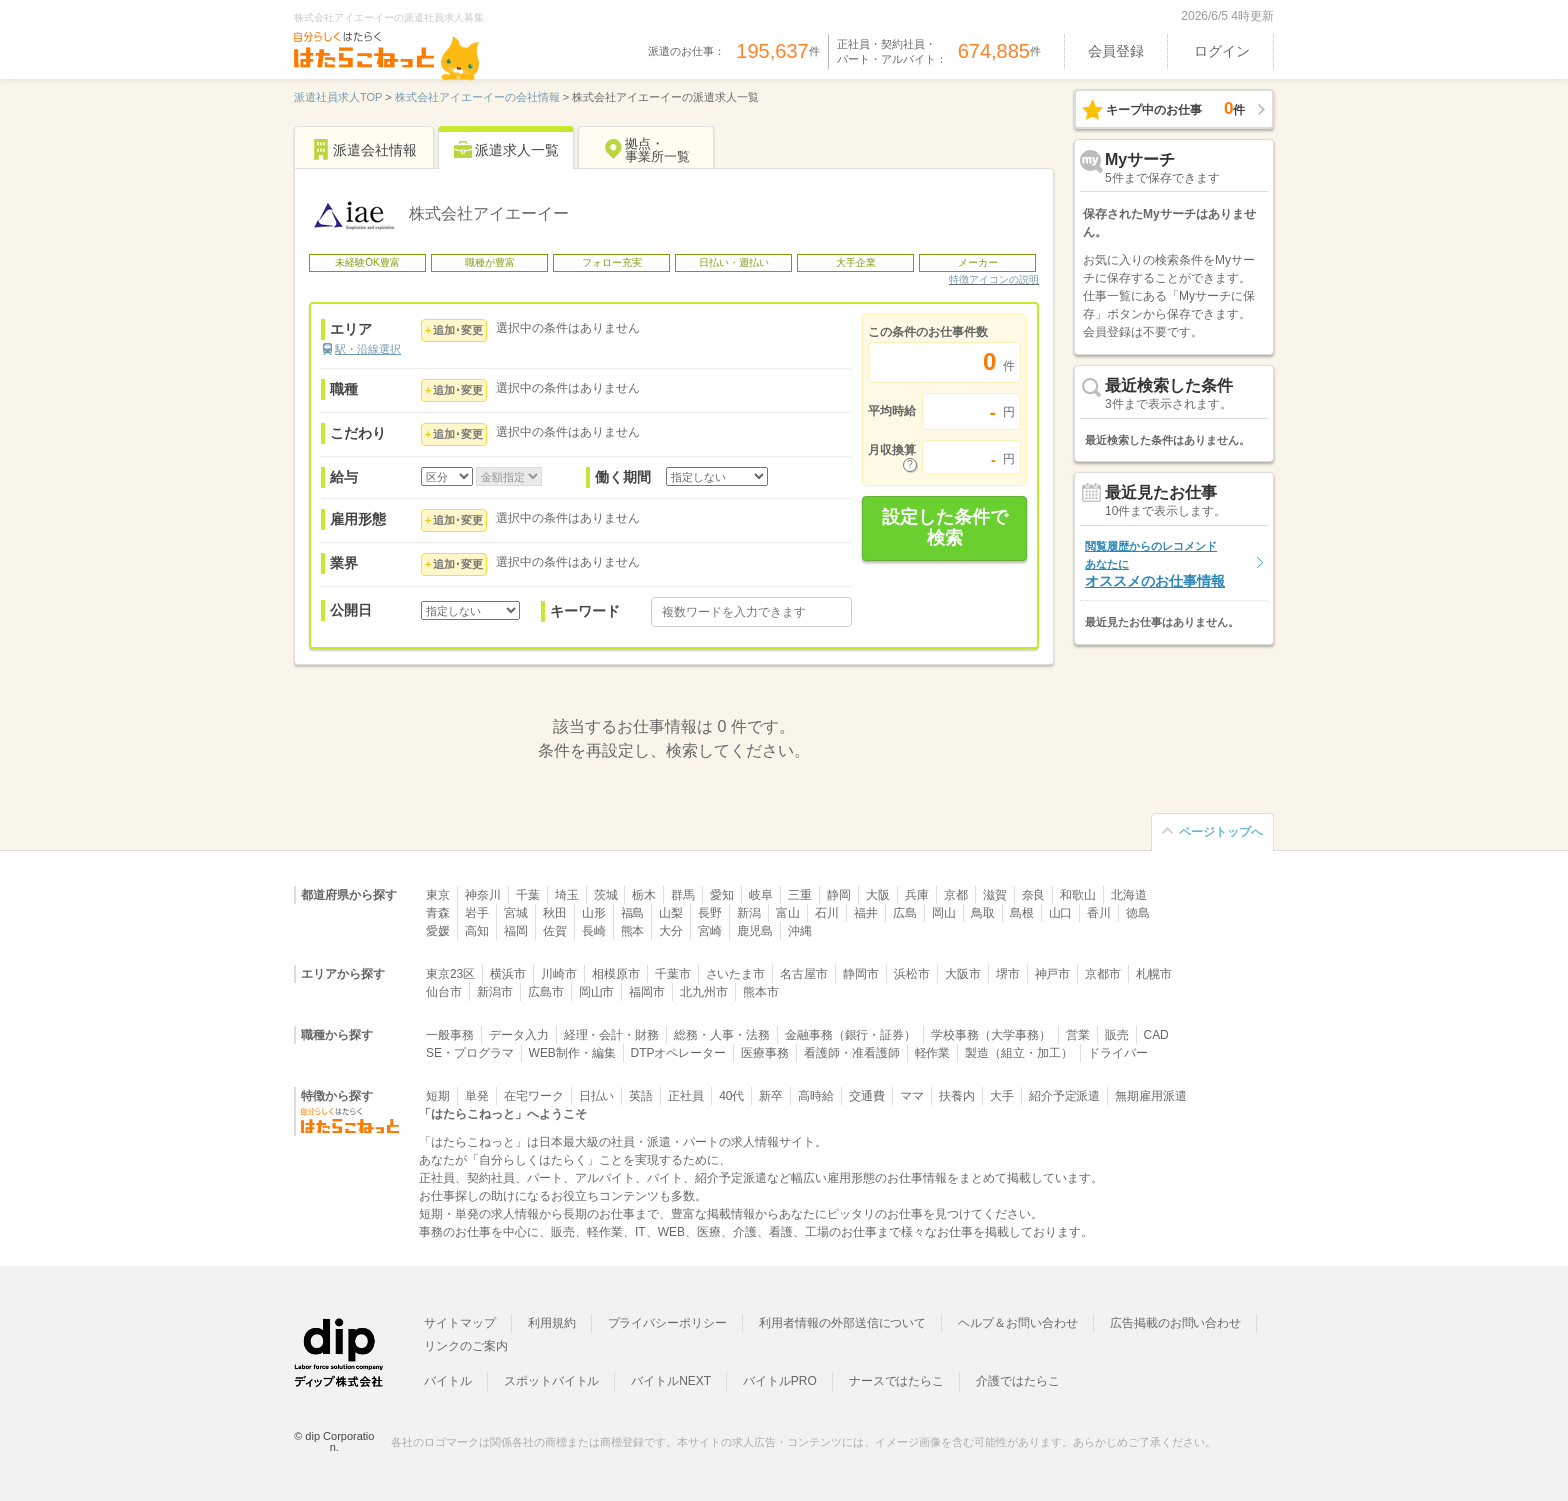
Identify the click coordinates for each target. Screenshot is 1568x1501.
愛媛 (438, 931)
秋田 (555, 913)
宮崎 (710, 931)
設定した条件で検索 (945, 528)
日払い (597, 1096)
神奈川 (483, 895)
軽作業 (933, 1053)
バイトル (448, 1381)
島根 (1022, 913)
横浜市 (508, 974)
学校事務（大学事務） (991, 1035)
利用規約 (552, 1323)
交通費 (867, 1096)
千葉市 (673, 974)
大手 (1002, 1096)
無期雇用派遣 (1151, 1096)
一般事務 (450, 1035)
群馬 (683, 895)
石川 (827, 913)
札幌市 (1154, 974)
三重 (800, 895)
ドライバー (1118, 1053)
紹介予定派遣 (1065, 1096)
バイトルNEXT (671, 1381)
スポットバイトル (552, 1381)
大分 (671, 931)
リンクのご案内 (466, 1346)
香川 (1099, 913)
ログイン (1222, 51)
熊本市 (761, 992)
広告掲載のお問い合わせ (1175, 1323)
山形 (594, 913)
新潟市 (495, 992)
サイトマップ (460, 1323)
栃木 (644, 895)
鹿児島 (755, 931)
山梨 (671, 913)
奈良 (1034, 895)
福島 (633, 913)
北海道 (1129, 895)
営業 (1078, 1035)
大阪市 (963, 974)
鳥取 (983, 913)
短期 (438, 1096)
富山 (788, 913)
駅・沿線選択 (368, 349)
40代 (731, 1096)
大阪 (878, 895)
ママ (912, 1096)
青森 (438, 913)
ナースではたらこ (897, 1381)
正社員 (686, 1096)
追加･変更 (458, 330)
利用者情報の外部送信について (842, 1323)
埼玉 (567, 895)
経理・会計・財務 (612, 1035)
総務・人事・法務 (722, 1035)
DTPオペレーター (679, 1053)
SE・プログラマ (470, 1053)
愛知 (722, 895)
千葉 (528, 895)
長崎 (594, 931)
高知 (477, 931)
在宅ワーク (534, 1096)
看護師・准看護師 (852, 1053)
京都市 (1103, 974)
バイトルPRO (780, 1381)
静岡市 (861, 974)
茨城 (606, 895)
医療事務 (765, 1053)
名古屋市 (804, 974)
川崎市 (559, 974)
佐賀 (555, 931)
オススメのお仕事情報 (1155, 564)
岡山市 (597, 992)
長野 (710, 913)
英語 (641, 1096)
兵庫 (917, 895)
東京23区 (450, 974)
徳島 (1138, 913)
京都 (956, 895)
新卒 (771, 1096)
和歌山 (1078, 895)
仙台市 (444, 992)
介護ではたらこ (1018, 1381)
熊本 (633, 931)
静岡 (839, 895)
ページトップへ (1221, 832)
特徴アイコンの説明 (994, 279)
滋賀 (995, 895)
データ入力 (519, 1035)
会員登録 (1116, 51)
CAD (1156, 1035)
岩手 (477, 913)
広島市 (546, 992)
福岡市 (647, 992)
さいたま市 (736, 974)
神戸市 (1053, 974)
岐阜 (761, 895)
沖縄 (800, 931)
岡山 (944, 913)
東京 (438, 895)
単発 (477, 1096)
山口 (1061, 913)
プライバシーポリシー (668, 1323)
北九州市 (704, 992)
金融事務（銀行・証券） (850, 1035)
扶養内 (957, 1096)
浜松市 (912, 974)
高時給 (816, 1096)
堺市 (1008, 974)
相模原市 (616, 974)
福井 (866, 913)
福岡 (516, 931)
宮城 (516, 913)
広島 (905, 913)
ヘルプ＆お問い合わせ (1018, 1323)
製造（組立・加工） (1019, 1053)
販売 (1117, 1035)
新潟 (749, 913)
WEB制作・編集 (572, 1053)
